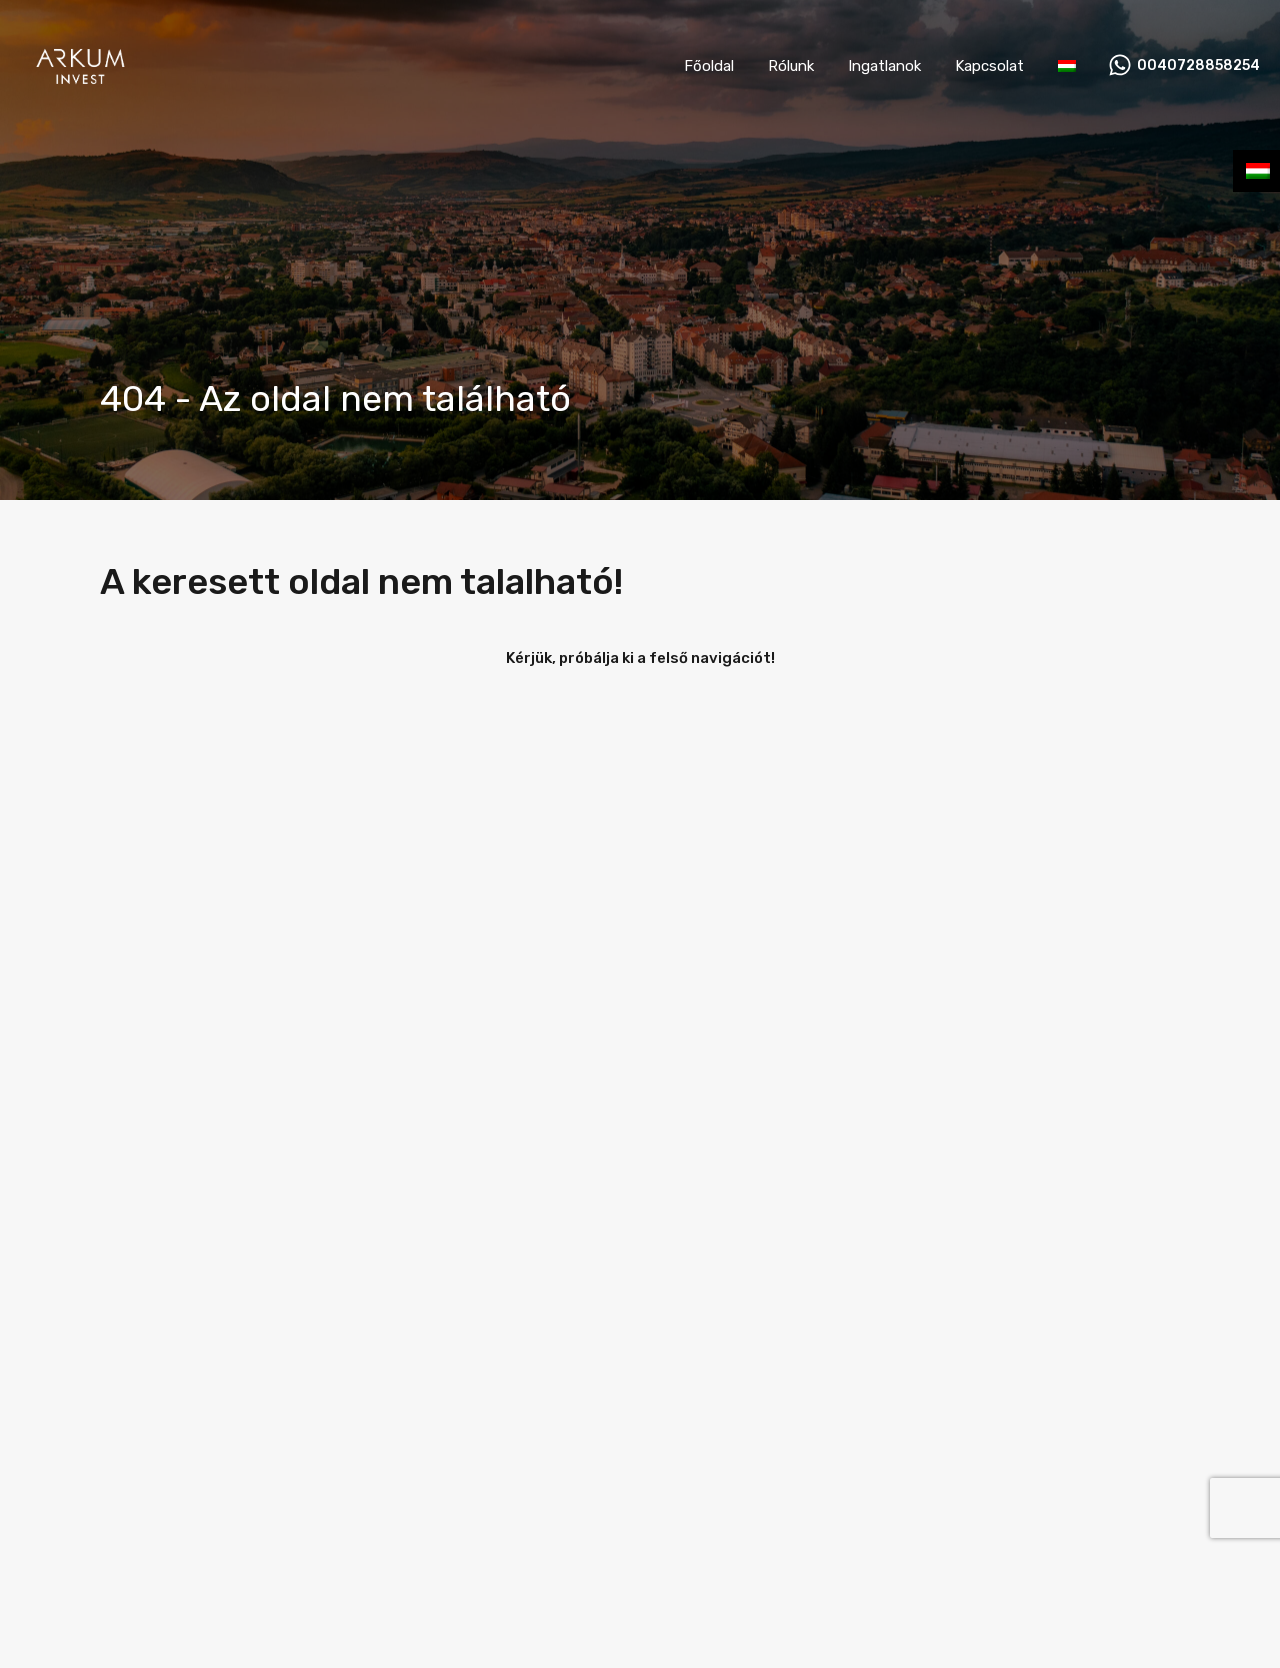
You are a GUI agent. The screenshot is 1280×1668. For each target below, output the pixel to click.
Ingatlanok (884, 66)
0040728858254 (1198, 66)
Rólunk (791, 66)
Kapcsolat (989, 66)
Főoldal (709, 66)
